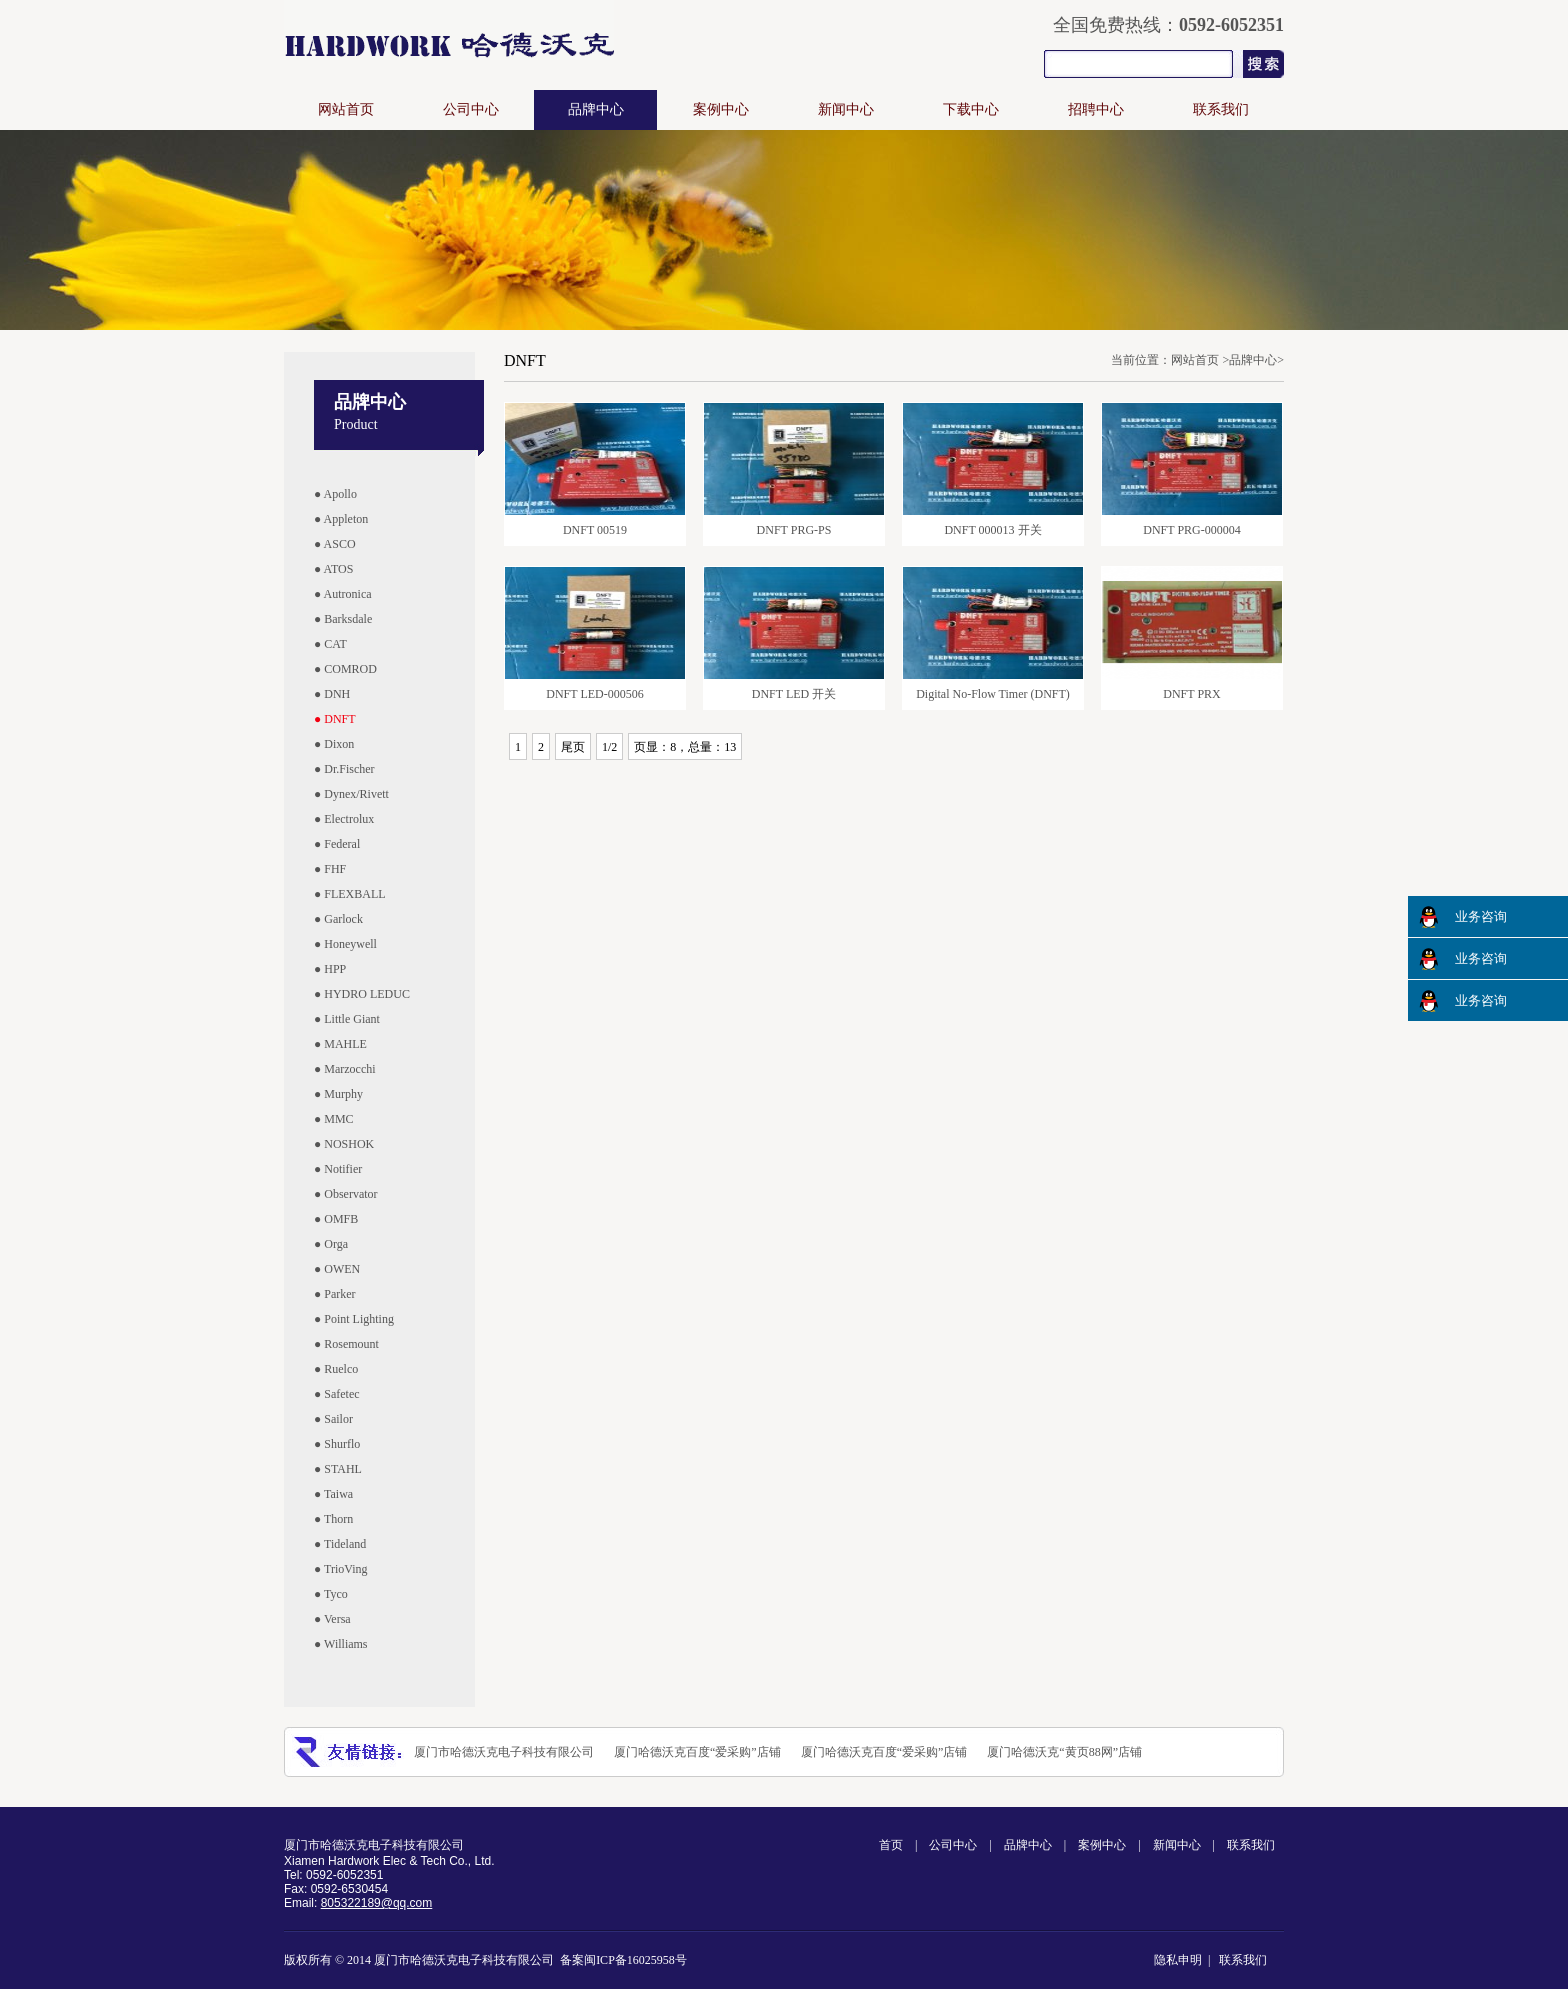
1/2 (609, 747)
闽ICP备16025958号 (635, 1960)
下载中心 (971, 109)
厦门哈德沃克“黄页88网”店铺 (1064, 1752)
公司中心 (471, 109)
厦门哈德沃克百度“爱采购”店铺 (697, 1752)
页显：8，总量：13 (685, 747)
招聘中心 (1096, 109)
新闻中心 (846, 109)
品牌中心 (596, 109)
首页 (891, 1845)
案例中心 (721, 109)
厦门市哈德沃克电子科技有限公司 (504, 1752)
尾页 (573, 747)
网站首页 (346, 109)
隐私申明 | (1185, 1960)
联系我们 (1221, 109)
